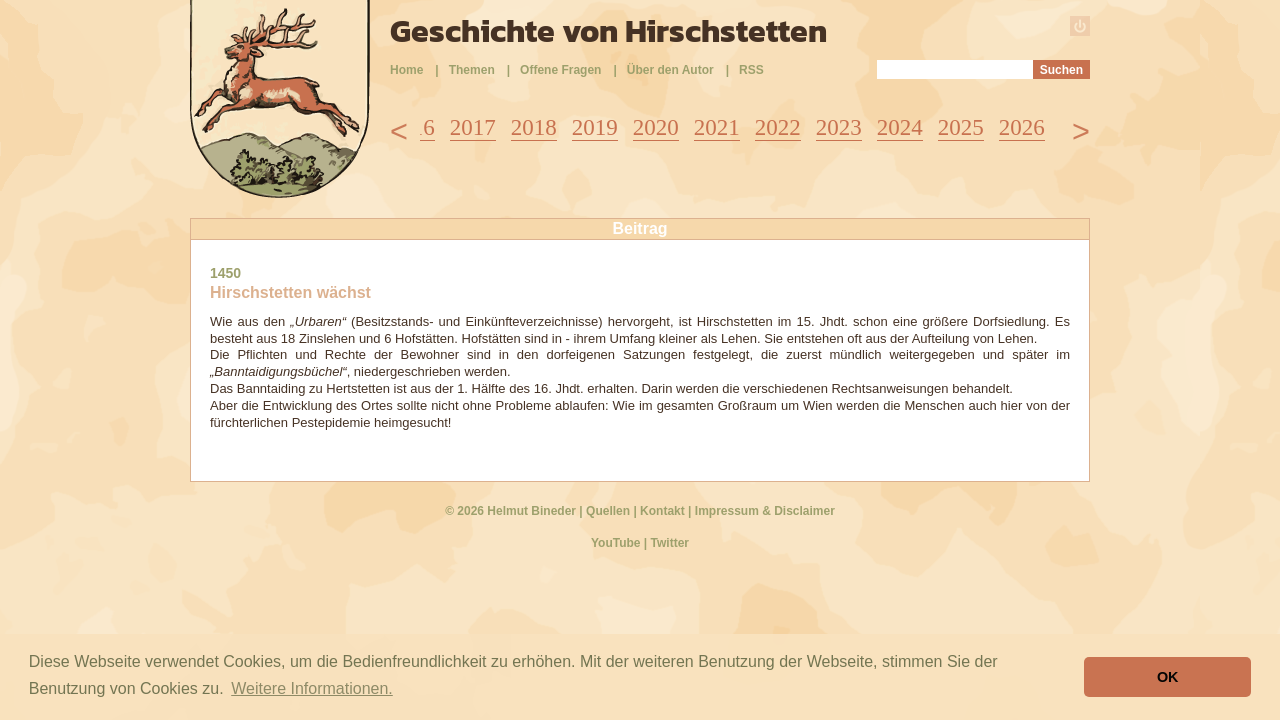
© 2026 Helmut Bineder (510, 511)
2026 (1022, 127)
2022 (778, 127)
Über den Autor (670, 70)
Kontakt (662, 511)
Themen (472, 70)
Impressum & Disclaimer (765, 511)
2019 (595, 127)
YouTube (616, 543)
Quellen (608, 511)
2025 (961, 127)
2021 (717, 127)
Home (406, 70)
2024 (900, 127)
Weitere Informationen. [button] (312, 688)
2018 (534, 127)
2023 (839, 127)
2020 (656, 127)
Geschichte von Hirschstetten (608, 31)
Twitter (670, 543)
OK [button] (1168, 677)
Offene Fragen (560, 70)
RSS (751, 70)
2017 (473, 127)
